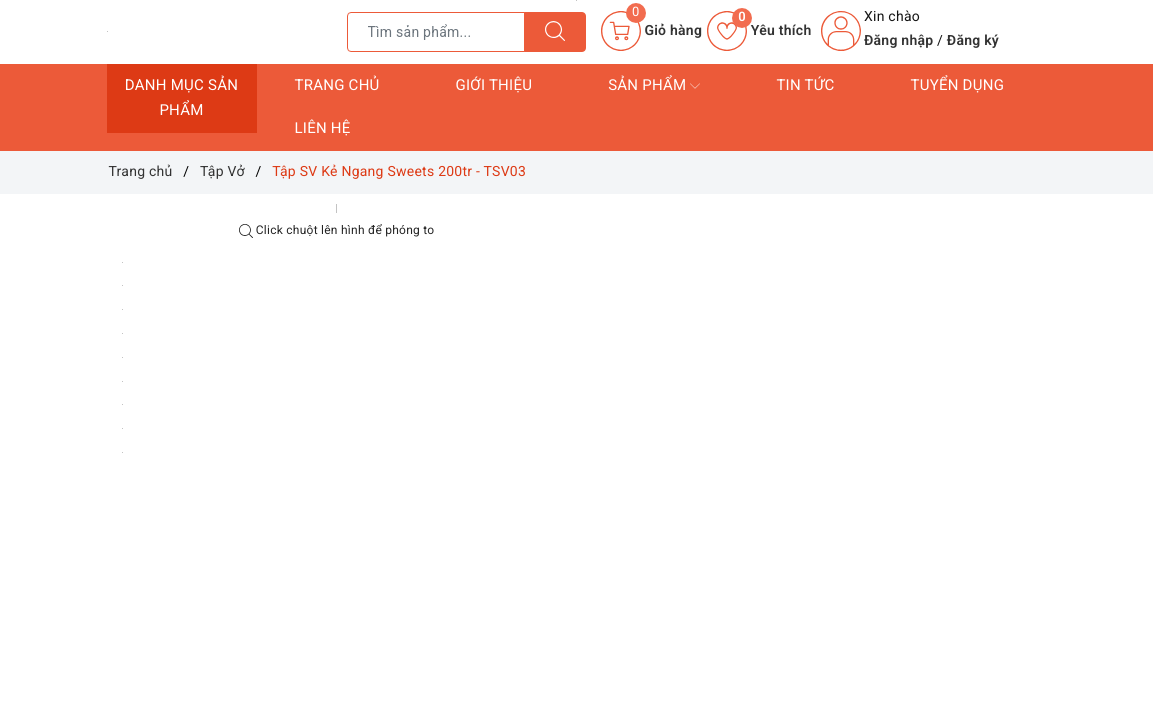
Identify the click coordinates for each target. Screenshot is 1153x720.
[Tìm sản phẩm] (436, 32)
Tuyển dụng (957, 85)
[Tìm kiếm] (555, 32)
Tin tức (805, 85)
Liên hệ (323, 128)
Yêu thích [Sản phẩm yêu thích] (759, 31)
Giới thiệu (494, 85)
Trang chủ (337, 85)
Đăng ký (973, 41)
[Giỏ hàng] (651, 31)
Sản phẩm (654, 86)
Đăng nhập (898, 41)
